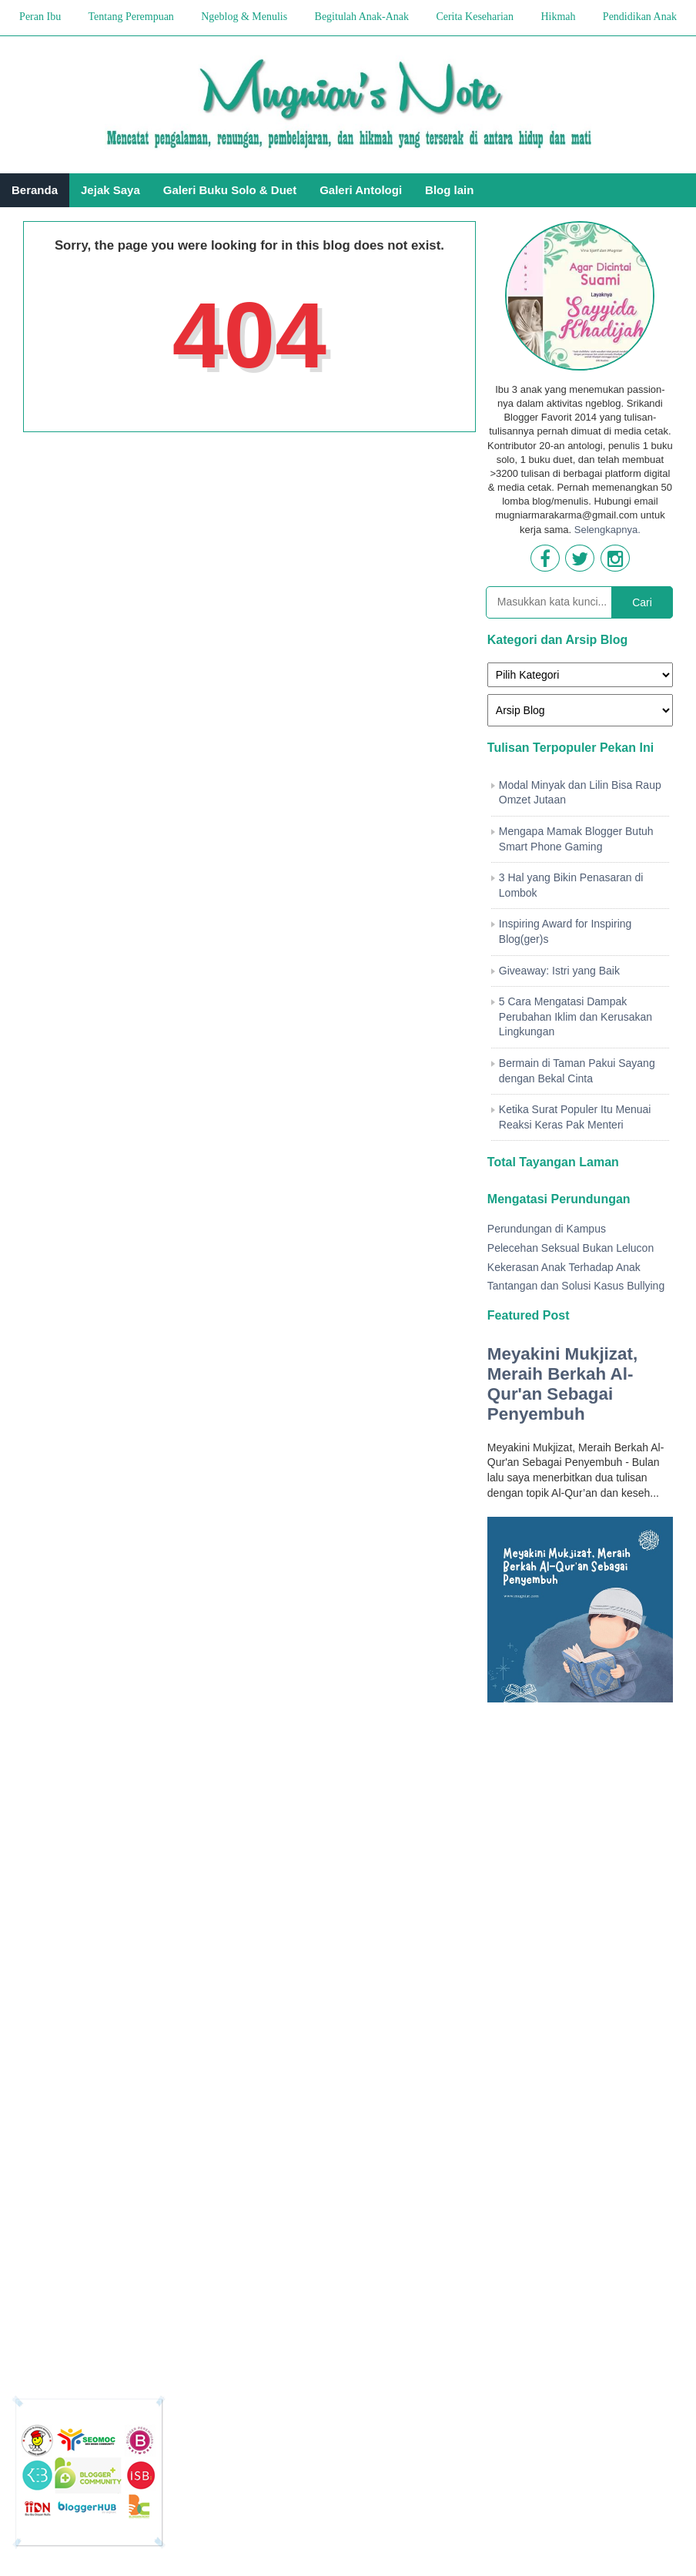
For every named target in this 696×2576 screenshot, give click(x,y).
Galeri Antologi (361, 189)
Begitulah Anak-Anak (362, 16)
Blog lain (449, 189)
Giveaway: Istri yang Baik (559, 970)
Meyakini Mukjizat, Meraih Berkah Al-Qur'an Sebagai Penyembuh (562, 1384)
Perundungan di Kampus (546, 1229)
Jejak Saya (110, 189)
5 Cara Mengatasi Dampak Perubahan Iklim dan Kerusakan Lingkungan (575, 1016)
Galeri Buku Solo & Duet (229, 189)
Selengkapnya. (607, 529)
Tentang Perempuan (130, 16)
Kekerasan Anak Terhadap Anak (564, 1267)
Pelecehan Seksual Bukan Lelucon (570, 1248)
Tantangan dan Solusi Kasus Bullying (575, 1286)
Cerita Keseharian (475, 16)
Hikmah (557, 16)
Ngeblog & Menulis (244, 16)
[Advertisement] (580, 2033)
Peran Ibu (40, 16)
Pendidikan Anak (640, 16)
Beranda (35, 189)
